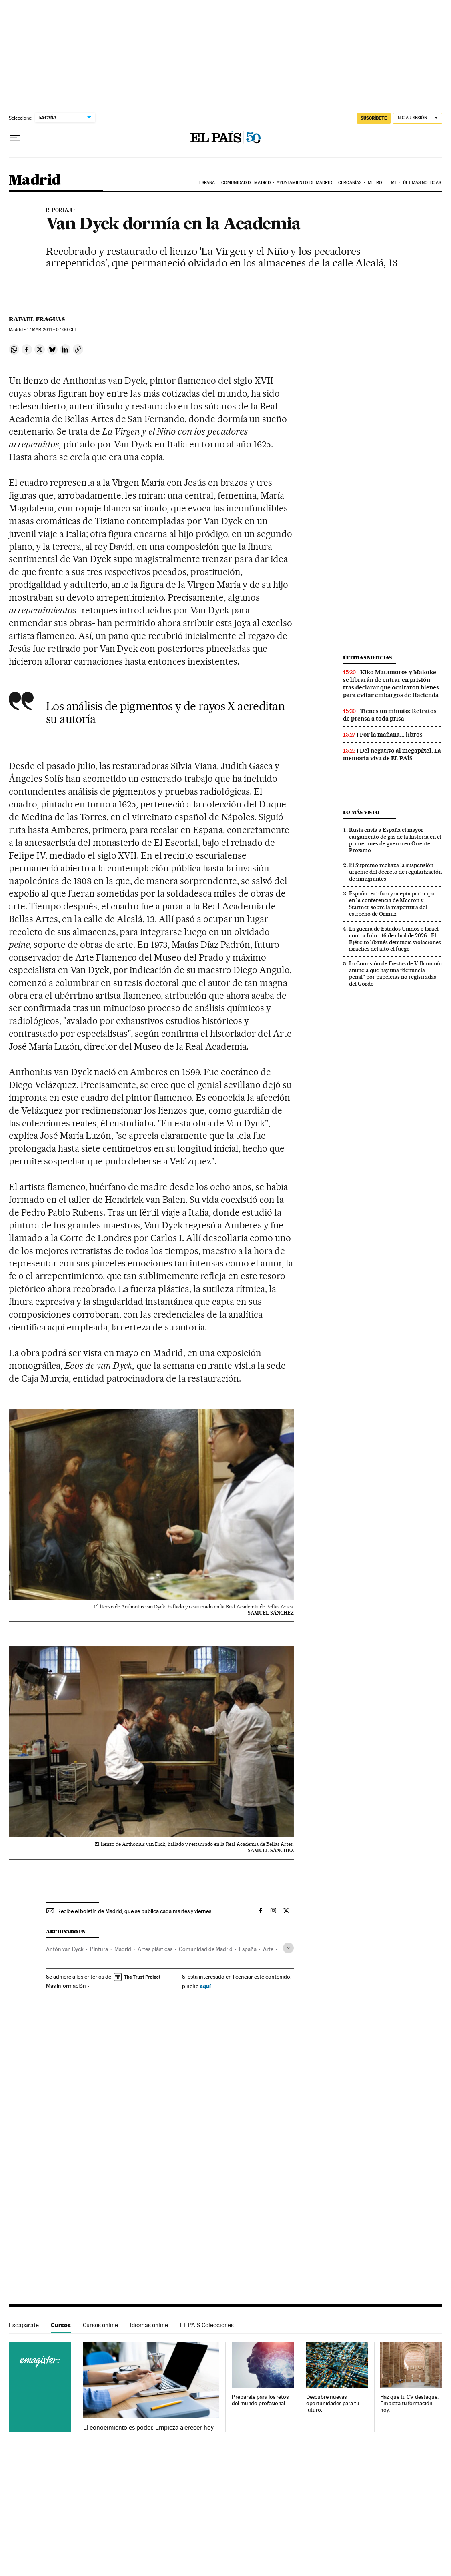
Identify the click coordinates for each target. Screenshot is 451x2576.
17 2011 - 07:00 (52, 329)
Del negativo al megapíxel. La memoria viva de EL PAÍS (392, 754)
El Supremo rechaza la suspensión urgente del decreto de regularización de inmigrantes (395, 872)
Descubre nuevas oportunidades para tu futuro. (332, 2403)
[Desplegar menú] (15, 138)
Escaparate (24, 2325)
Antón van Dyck (65, 1949)
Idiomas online (149, 2325)
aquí (205, 1986)
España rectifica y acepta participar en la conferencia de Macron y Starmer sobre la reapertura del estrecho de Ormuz (393, 903)
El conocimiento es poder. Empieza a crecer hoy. (149, 2427)
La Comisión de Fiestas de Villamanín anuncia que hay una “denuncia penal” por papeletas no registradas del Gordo (395, 973)
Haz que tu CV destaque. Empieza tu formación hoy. (409, 2403)
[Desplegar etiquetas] (288, 1948)
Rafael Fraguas (37, 319)
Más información (68, 1986)
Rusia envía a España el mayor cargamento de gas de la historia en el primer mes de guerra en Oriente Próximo (395, 840)
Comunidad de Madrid (246, 182)
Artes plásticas (155, 1949)
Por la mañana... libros (391, 734)
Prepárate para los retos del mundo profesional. (260, 2400)
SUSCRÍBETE (374, 118)
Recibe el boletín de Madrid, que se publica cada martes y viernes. (134, 1911)
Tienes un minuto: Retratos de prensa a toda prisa (390, 714)
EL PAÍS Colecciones (207, 2325)
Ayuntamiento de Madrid (304, 182)
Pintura (99, 1949)
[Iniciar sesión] (417, 118)
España (207, 182)
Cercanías (349, 182)
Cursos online (100, 2325)
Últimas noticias (422, 182)
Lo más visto (361, 812)
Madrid (34, 180)
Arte (268, 1949)
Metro (375, 182)
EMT (393, 182)
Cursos (61, 2325)
